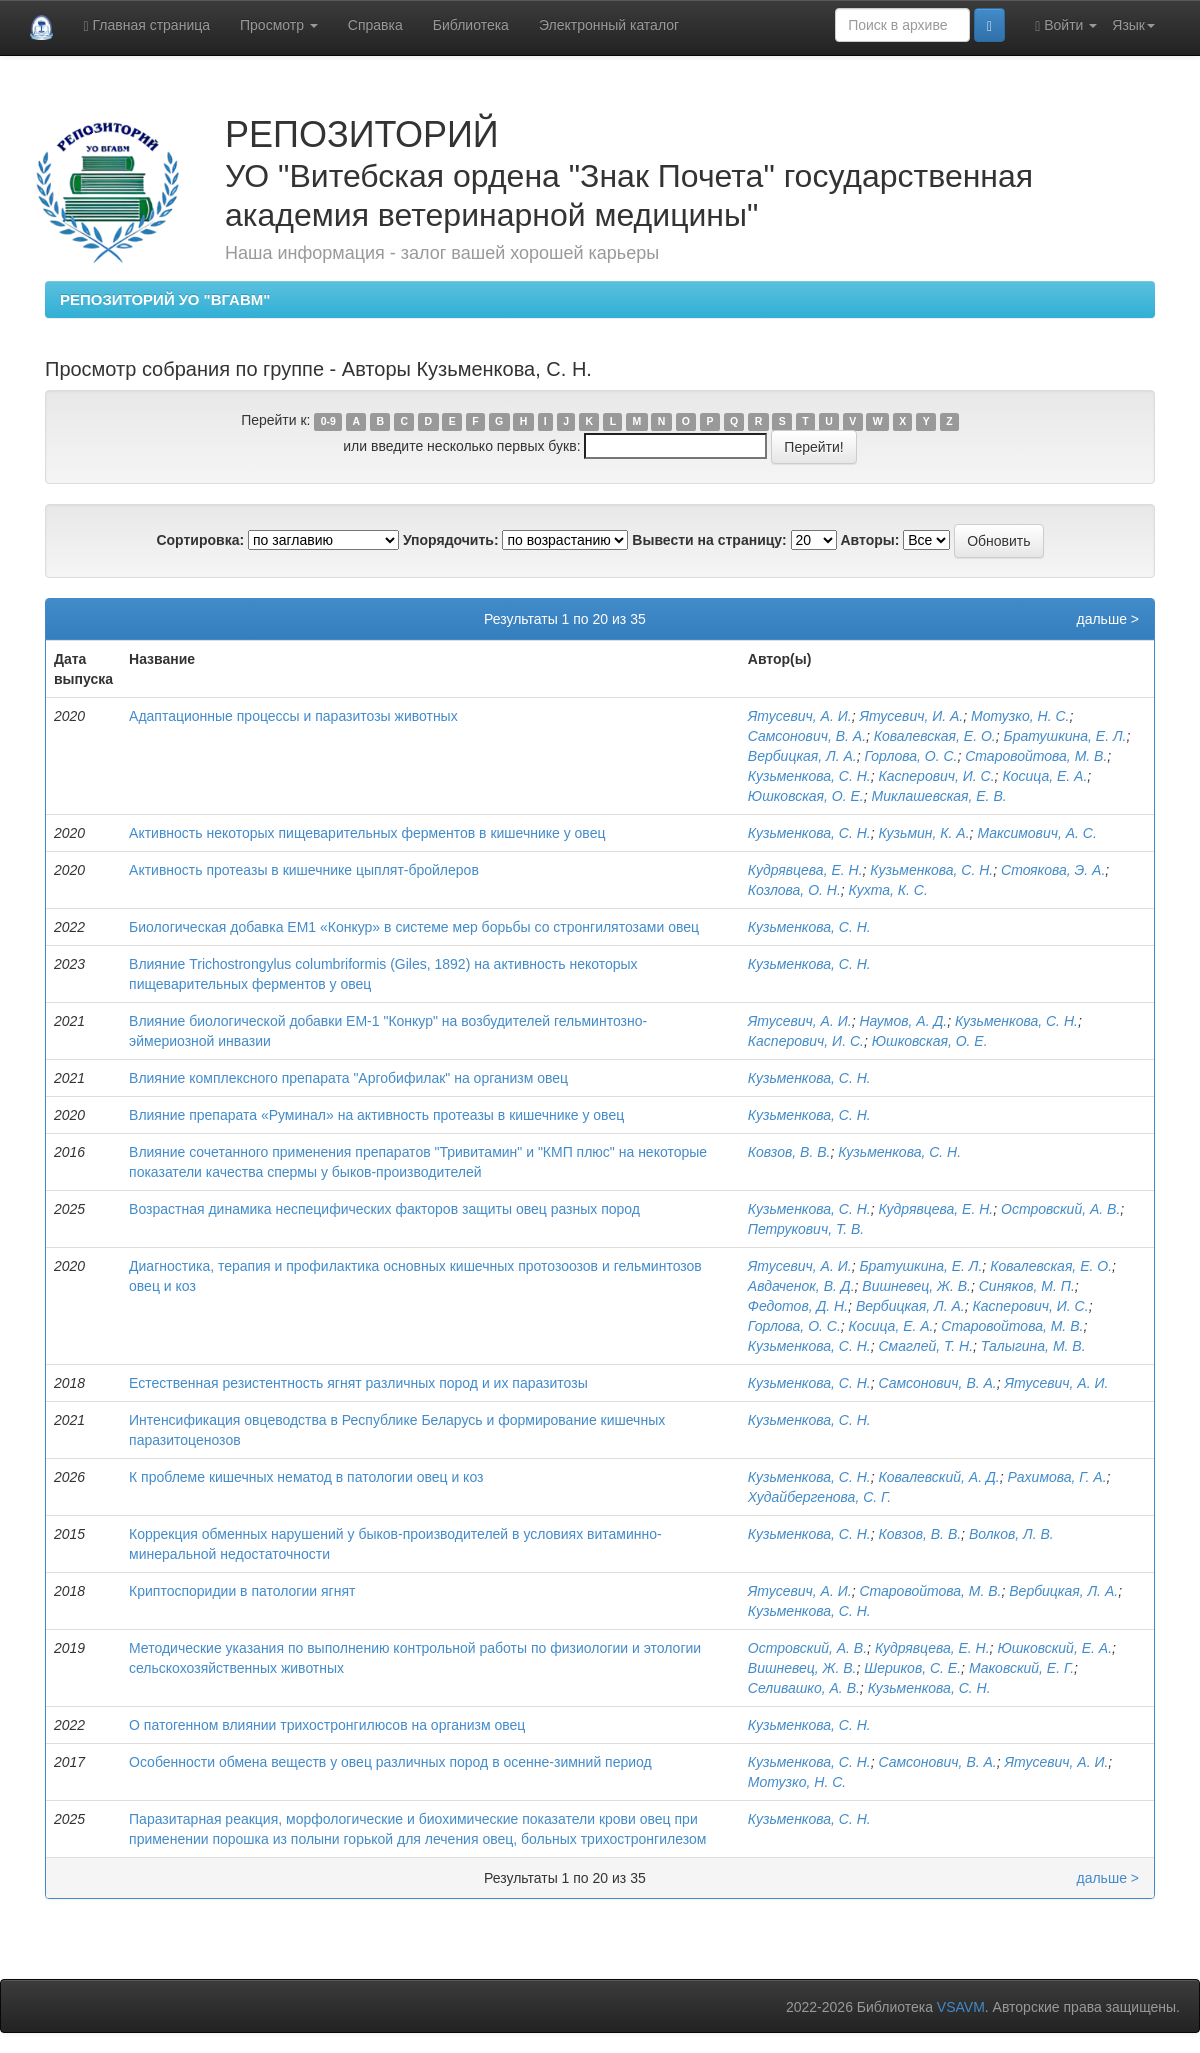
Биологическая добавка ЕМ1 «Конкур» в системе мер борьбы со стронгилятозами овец (414, 927)
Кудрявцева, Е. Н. (805, 870)
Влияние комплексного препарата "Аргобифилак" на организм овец (348, 1078)
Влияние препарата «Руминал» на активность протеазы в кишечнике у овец (376, 1115)
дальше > (1107, 619)
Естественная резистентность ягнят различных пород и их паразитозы (358, 1383)
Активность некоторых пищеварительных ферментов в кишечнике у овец (367, 833)
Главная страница (146, 25)
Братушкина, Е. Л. (1065, 736)
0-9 (328, 421)
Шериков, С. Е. (912, 1668)
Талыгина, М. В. (1033, 1346)
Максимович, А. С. (1036, 833)
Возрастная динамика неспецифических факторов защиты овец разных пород (384, 1209)
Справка (375, 25)
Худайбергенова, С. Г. (819, 1497)
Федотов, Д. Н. (798, 1306)
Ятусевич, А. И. (800, 716)
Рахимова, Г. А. (1056, 1477)
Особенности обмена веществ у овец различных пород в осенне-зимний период (390, 1762)
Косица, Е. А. (1044, 776)
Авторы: (869, 540)
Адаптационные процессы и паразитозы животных (293, 716)
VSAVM (961, 2007)
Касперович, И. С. (937, 776)
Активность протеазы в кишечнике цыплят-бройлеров (304, 870)
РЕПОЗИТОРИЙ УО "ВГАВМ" (165, 299)
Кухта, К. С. (888, 890)
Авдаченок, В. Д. (801, 1286)
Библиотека (471, 25)
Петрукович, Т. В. (806, 1229)
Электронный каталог (609, 25)
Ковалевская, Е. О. (935, 736)
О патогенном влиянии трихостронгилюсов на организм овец (327, 1725)
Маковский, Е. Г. (1021, 1668)
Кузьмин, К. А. (924, 833)
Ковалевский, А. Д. (939, 1477)
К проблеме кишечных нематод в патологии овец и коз (306, 1477)
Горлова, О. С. (910, 756)
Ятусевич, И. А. (911, 716)
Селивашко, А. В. (804, 1688)
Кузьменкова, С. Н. (809, 776)
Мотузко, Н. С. (1020, 716)
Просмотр (279, 25)
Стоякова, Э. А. (1053, 870)
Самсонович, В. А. (807, 736)
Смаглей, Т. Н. (926, 1346)
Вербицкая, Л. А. (802, 756)
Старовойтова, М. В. (1036, 756)
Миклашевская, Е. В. (938, 796)
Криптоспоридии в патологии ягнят (242, 1591)
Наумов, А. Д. (903, 1021)
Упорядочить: (451, 540)
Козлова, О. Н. (794, 890)
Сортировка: (200, 540)
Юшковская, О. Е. (806, 796)
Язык (1133, 25)
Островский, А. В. (1060, 1209)
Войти (1066, 25)
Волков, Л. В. (1011, 1534)
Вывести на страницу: (709, 540)
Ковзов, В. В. (789, 1152)
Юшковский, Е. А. (1054, 1648)
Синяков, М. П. (1027, 1286)
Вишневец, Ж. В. (916, 1286)
